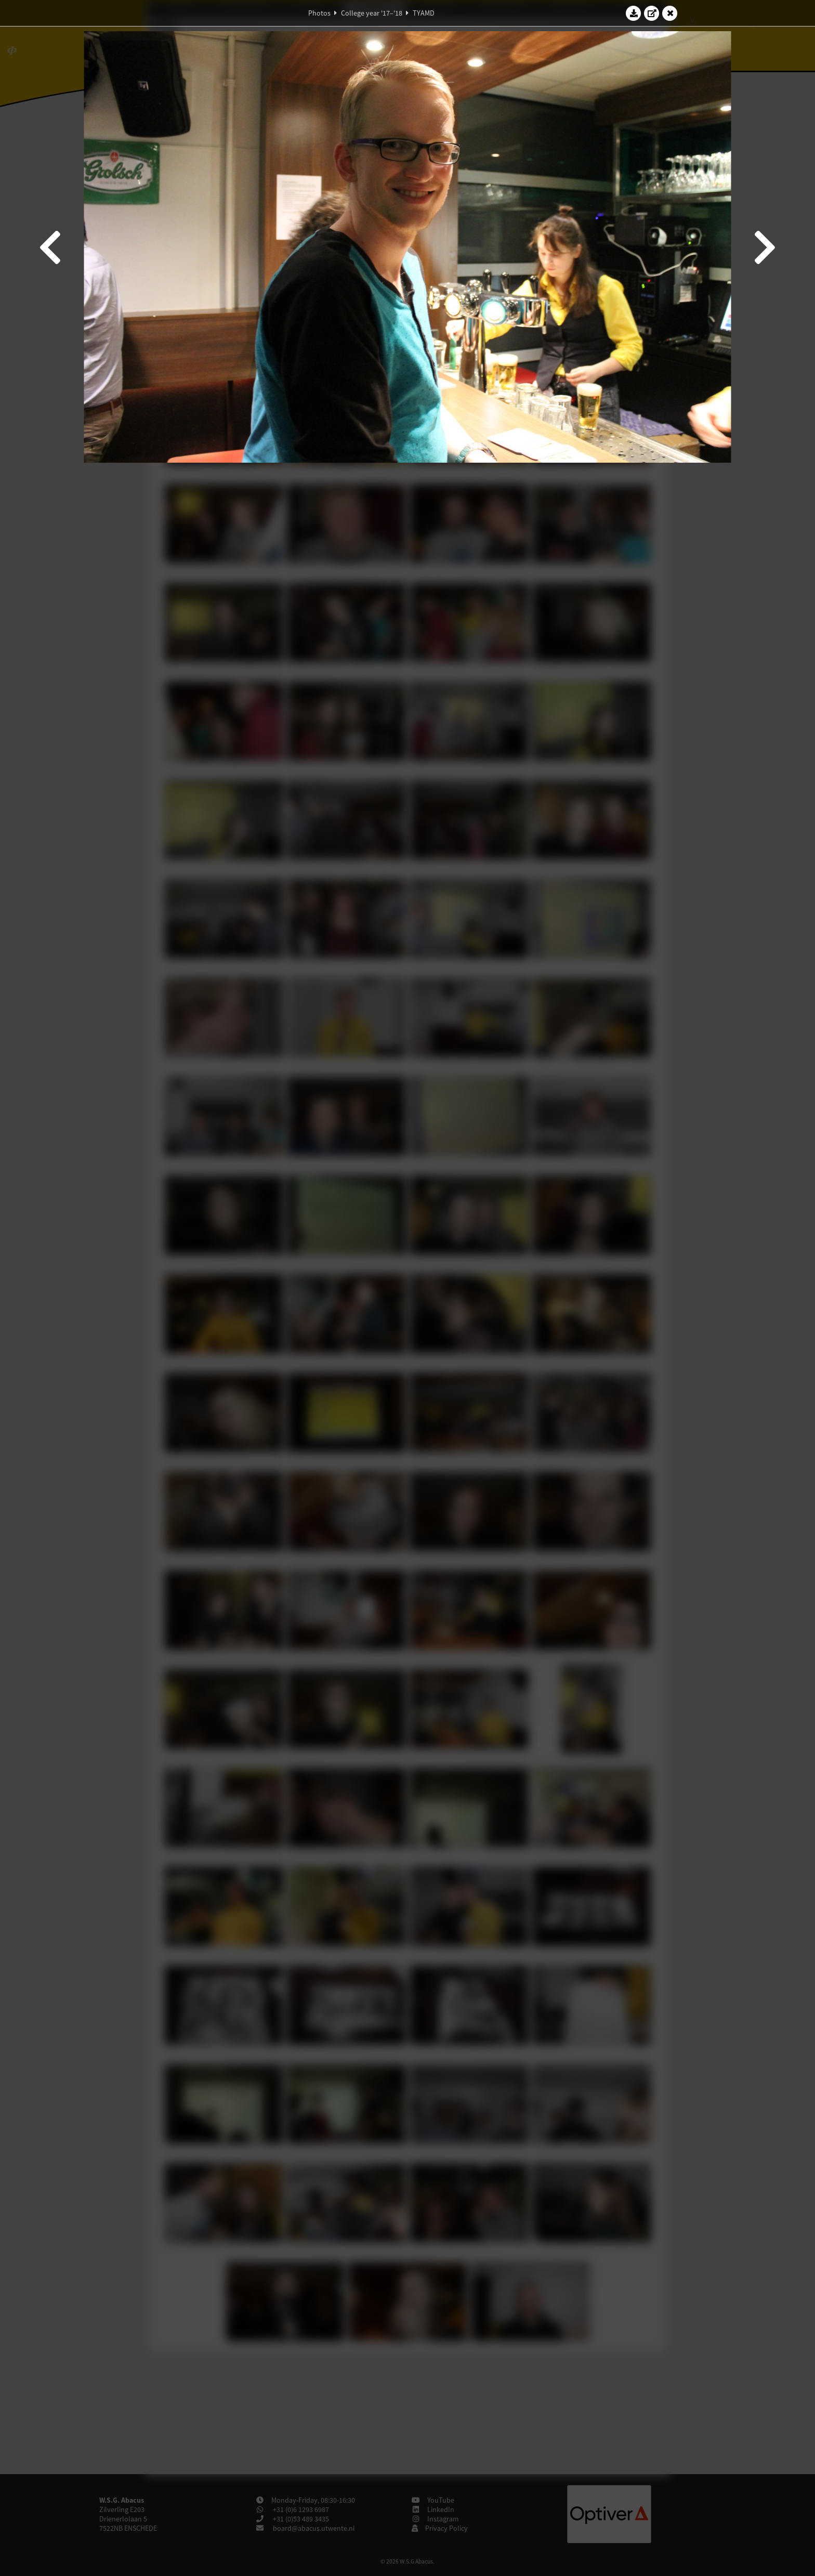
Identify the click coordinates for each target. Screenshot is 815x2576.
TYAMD (424, 13)
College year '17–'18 (371, 13)
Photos (319, 13)
